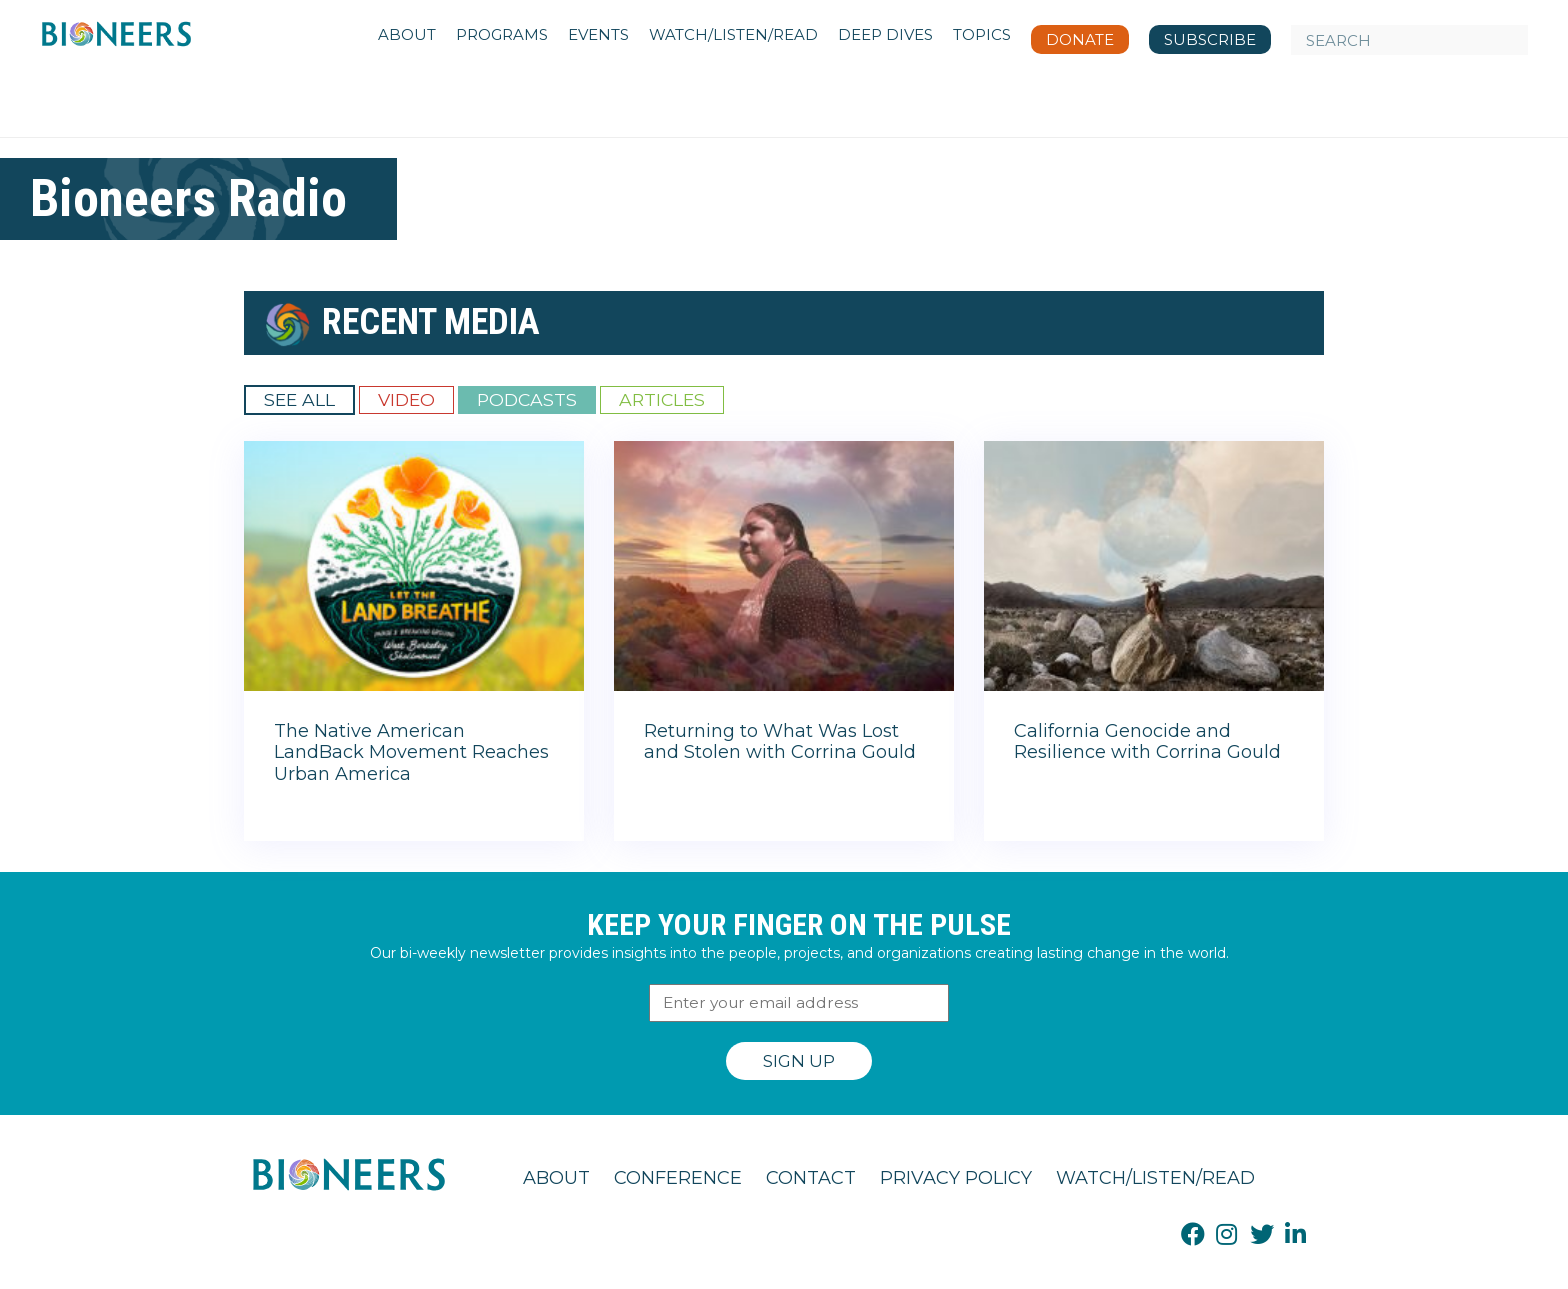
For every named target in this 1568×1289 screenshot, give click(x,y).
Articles (662, 399)
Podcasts (527, 399)
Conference (678, 1178)
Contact (811, 1178)
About (556, 1178)
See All (299, 399)
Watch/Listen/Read (1155, 1178)
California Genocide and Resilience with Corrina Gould (1147, 742)
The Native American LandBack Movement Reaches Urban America (411, 752)
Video (406, 399)
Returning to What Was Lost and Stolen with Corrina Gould (780, 742)
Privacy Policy (956, 1178)
